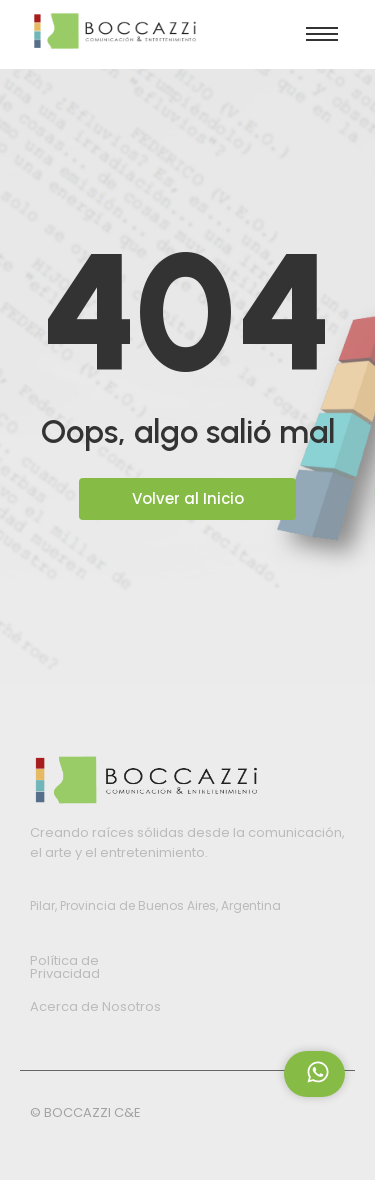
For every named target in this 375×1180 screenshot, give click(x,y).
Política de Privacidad (65, 967)
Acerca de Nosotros (95, 1006)
